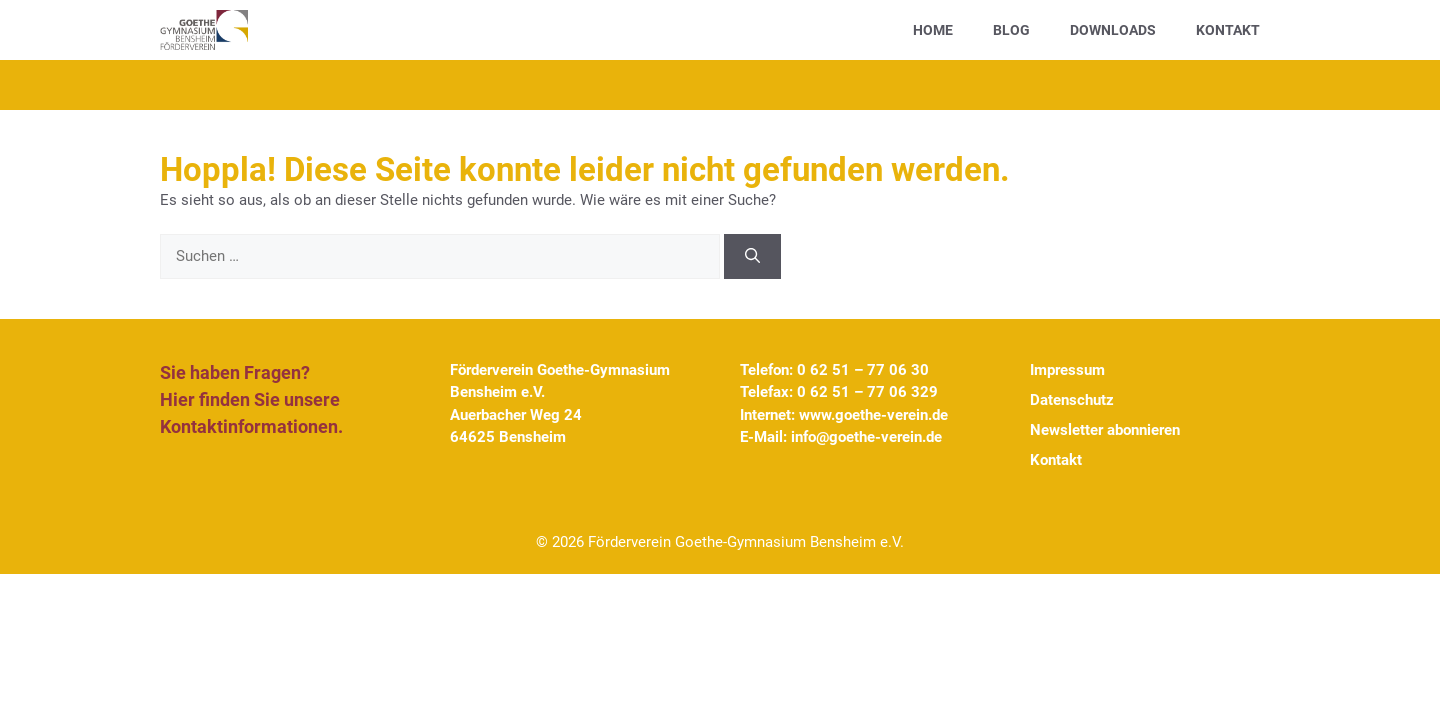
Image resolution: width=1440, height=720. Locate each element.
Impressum (1067, 370)
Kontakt (1228, 30)
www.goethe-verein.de (873, 415)
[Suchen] (752, 256)
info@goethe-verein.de (866, 437)
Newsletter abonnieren (1105, 430)
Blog (1011, 30)
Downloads (1113, 30)
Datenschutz (1072, 400)
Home (933, 30)
